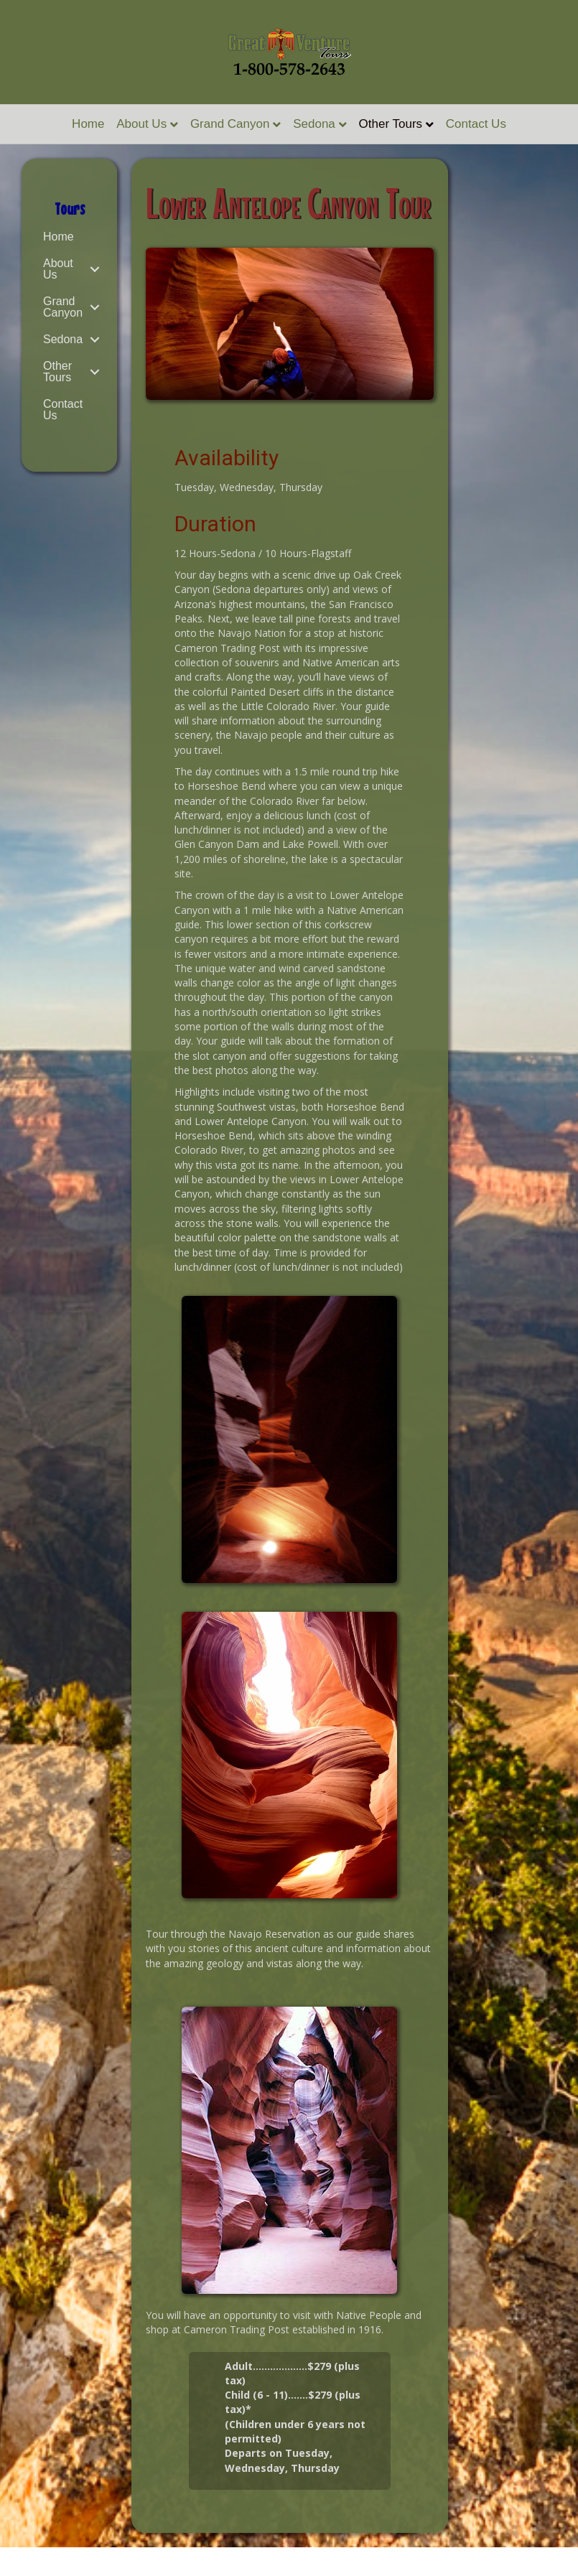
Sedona (314, 124)
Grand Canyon (230, 124)
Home (88, 124)
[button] (94, 269)
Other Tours (391, 124)
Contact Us (476, 124)
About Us (141, 124)
